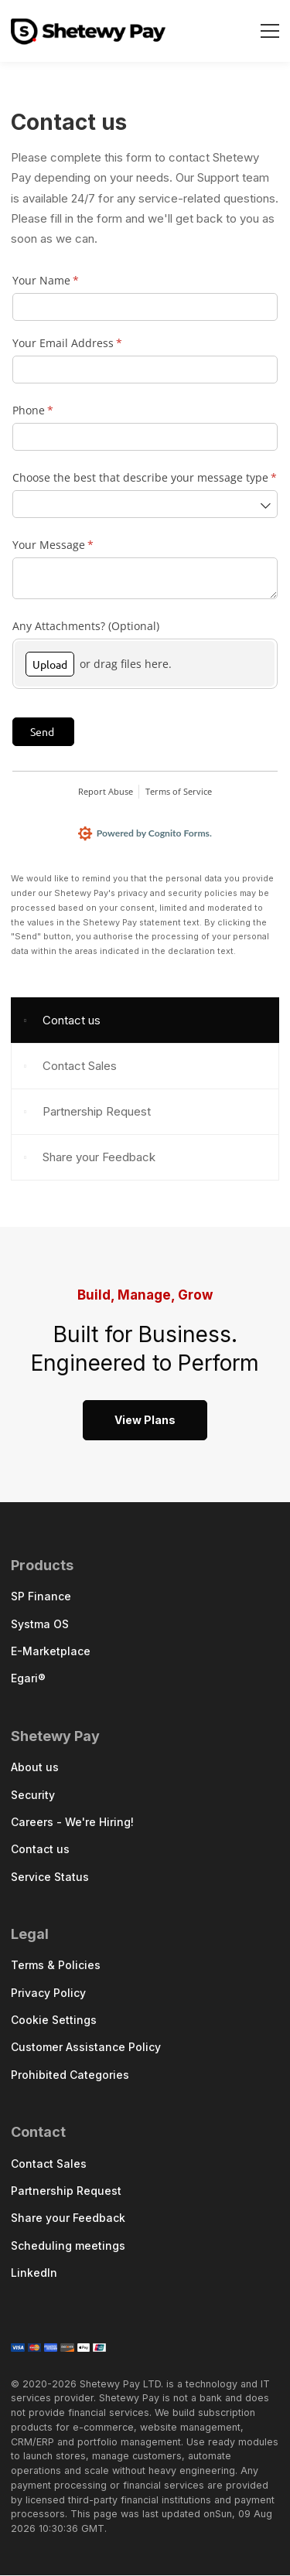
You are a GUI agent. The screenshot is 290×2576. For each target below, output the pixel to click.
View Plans (145, 1420)
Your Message (74, 545)
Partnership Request (97, 1112)
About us (35, 1768)
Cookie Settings (54, 2020)
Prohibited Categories (70, 2075)
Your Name (67, 280)
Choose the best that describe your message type (144, 478)
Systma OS (40, 1624)
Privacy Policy (48, 1993)
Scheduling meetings (68, 2246)
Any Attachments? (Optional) (85, 625)
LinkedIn (34, 2273)
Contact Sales (80, 1066)
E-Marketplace (50, 1651)
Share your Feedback (99, 1157)
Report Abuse (105, 791)
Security (33, 1795)
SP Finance (41, 1597)
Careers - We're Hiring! (72, 1822)
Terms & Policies (56, 1966)
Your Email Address (88, 343)
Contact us (72, 1021)
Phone (54, 410)
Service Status (50, 1877)
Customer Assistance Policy (86, 2048)
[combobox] (144, 504)
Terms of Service (178, 791)
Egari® (28, 1679)
